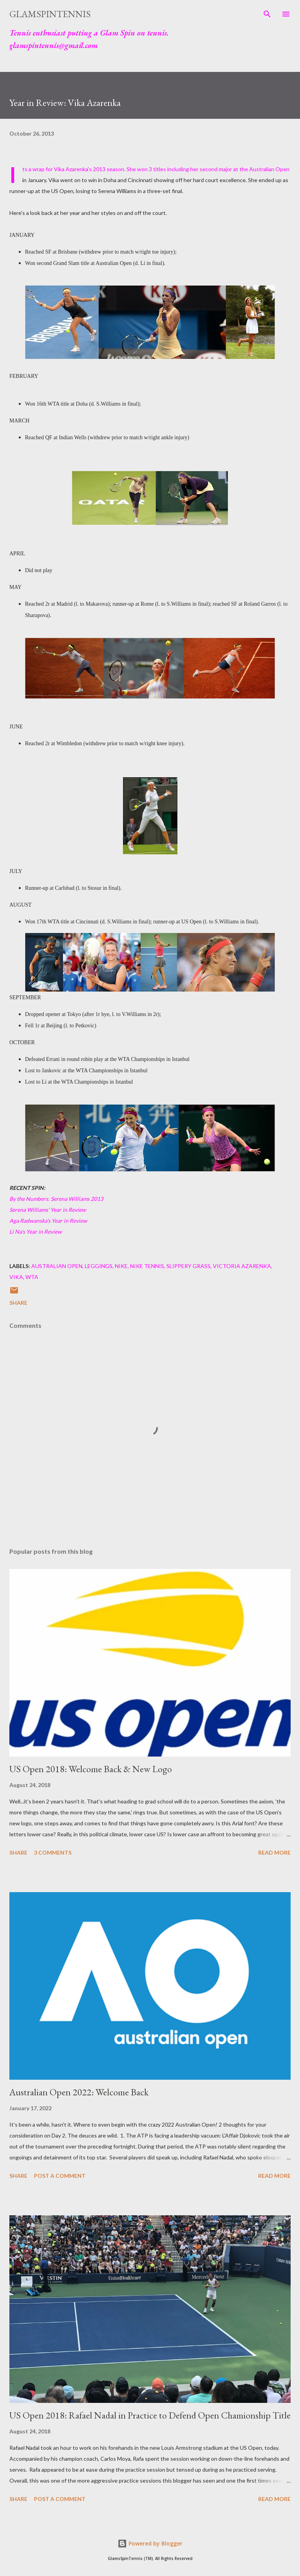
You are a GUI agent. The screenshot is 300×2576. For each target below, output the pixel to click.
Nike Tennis (147, 1266)
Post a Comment (60, 2175)
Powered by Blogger (150, 2543)
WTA (31, 1277)
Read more (274, 1852)
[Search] (267, 14)
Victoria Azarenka (242, 1266)
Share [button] (18, 1302)
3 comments (52, 1852)
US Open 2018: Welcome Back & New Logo (90, 1769)
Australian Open (56, 1266)
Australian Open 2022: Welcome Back (78, 2092)
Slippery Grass (188, 1266)
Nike (121, 1266)
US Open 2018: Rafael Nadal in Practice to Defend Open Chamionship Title (150, 2415)
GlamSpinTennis (50, 14)
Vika (16, 1277)
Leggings (98, 1266)
